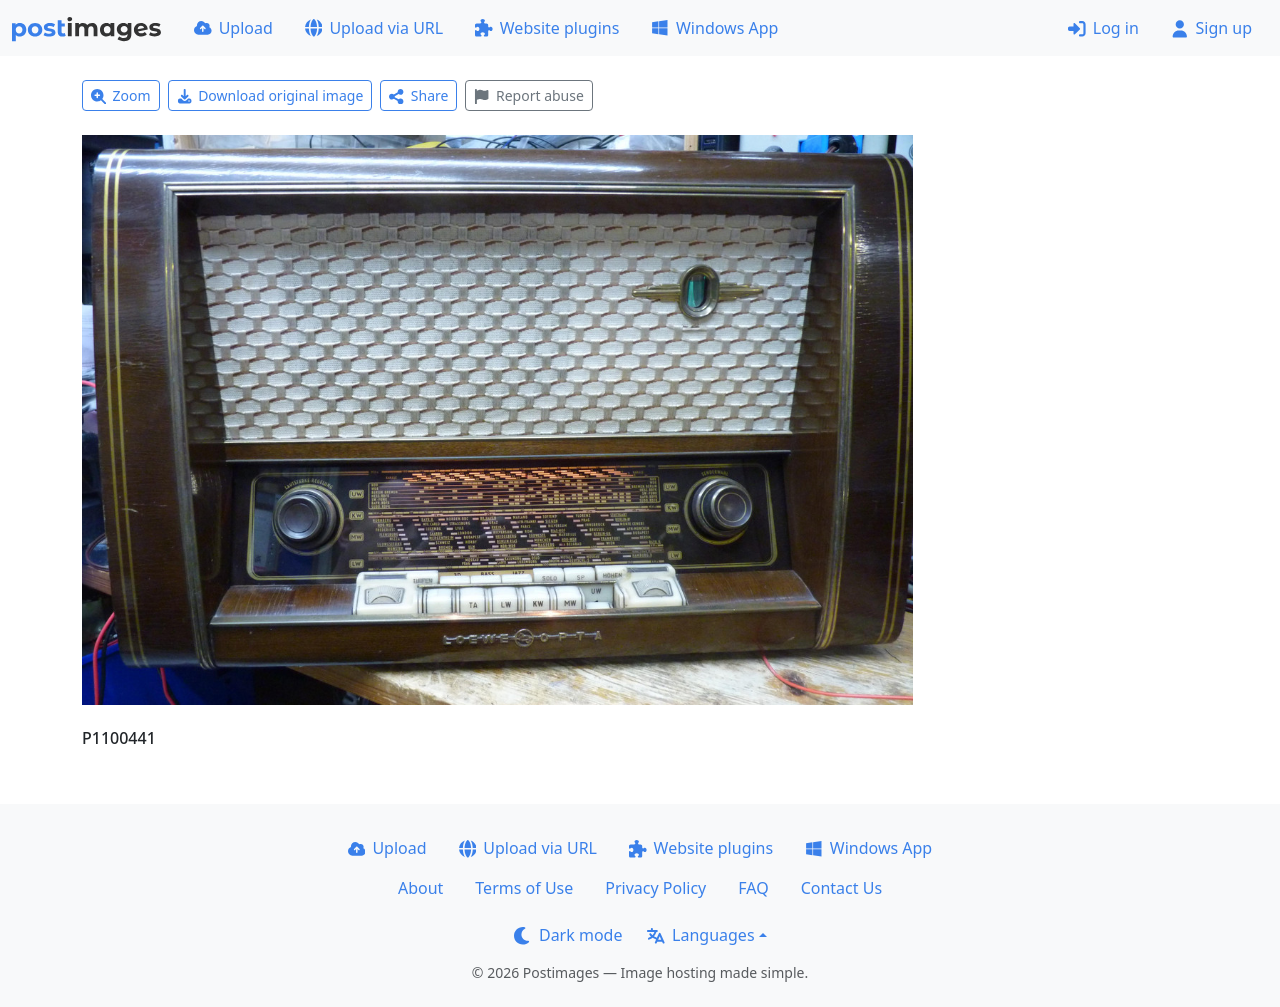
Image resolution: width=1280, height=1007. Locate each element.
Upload (233, 28)
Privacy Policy (655, 888)
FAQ (753, 888)
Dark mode (568, 935)
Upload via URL (374, 28)
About (420, 888)
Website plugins (547, 28)
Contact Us (841, 888)
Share (418, 95)
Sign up (1211, 28)
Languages (700, 935)
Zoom (121, 95)
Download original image (270, 95)
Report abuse (528, 95)
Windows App (714, 28)
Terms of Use (524, 888)
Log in (1103, 28)
